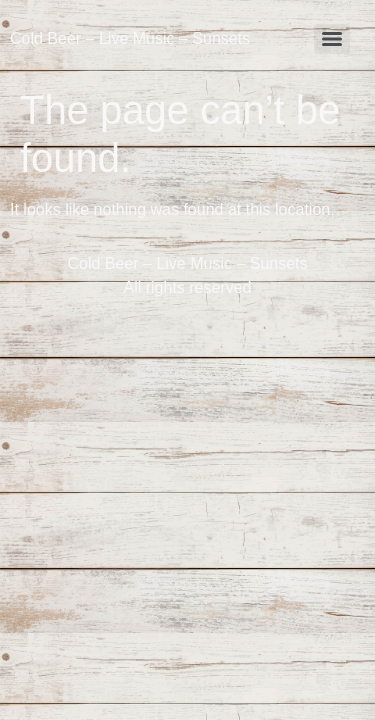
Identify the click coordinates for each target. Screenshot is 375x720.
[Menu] (332, 39)
